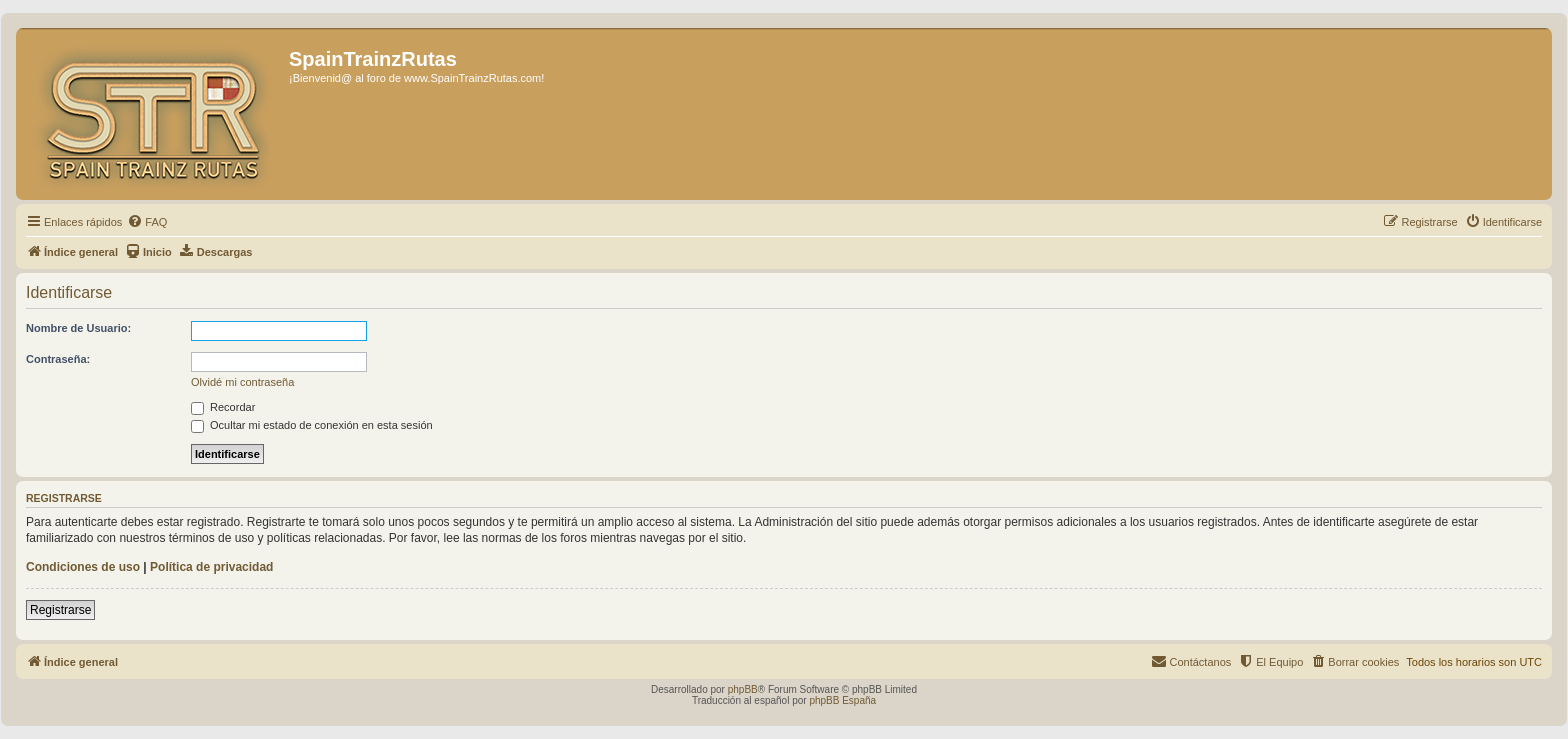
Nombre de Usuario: (78, 328)
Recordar (223, 407)
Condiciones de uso (83, 567)
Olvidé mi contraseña (242, 382)
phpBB (743, 689)
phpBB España (842, 700)
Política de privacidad (211, 567)
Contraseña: (58, 359)
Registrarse (60, 610)
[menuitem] (147, 222)
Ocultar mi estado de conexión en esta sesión (312, 425)
